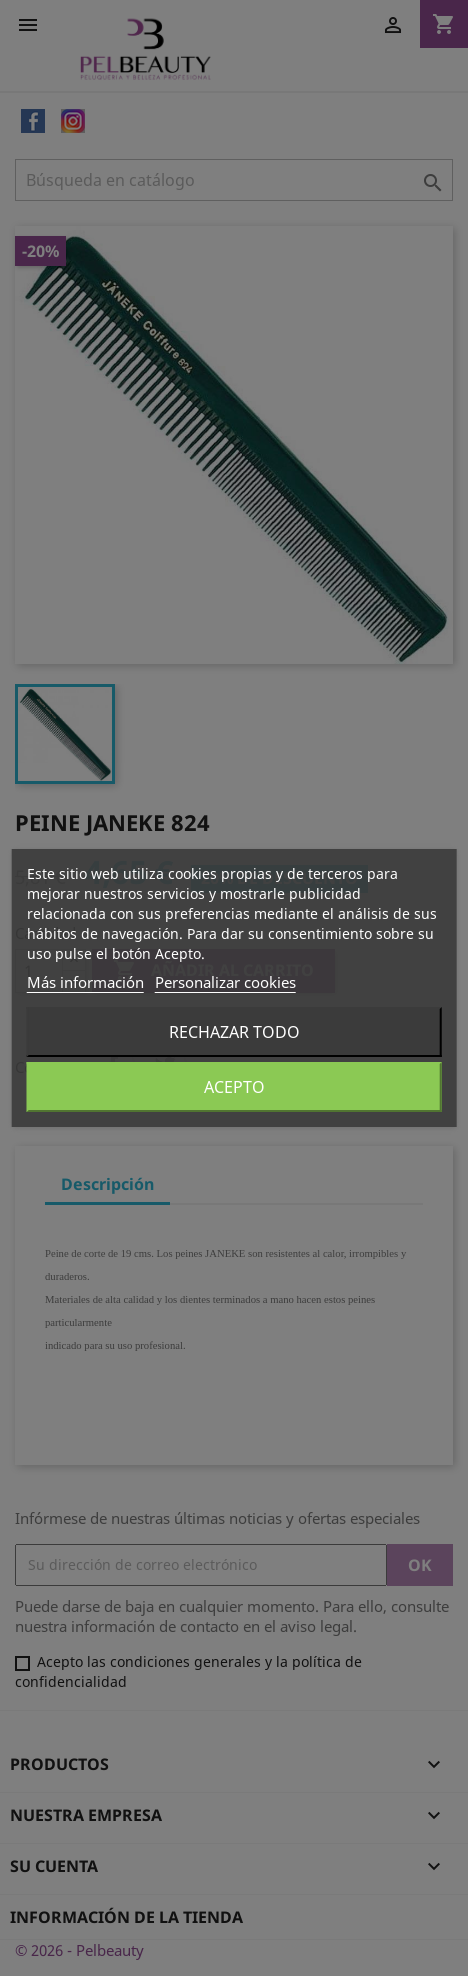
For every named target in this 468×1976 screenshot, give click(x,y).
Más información (85, 982)
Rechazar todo (234, 1032)
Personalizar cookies (225, 982)
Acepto (234, 1087)
